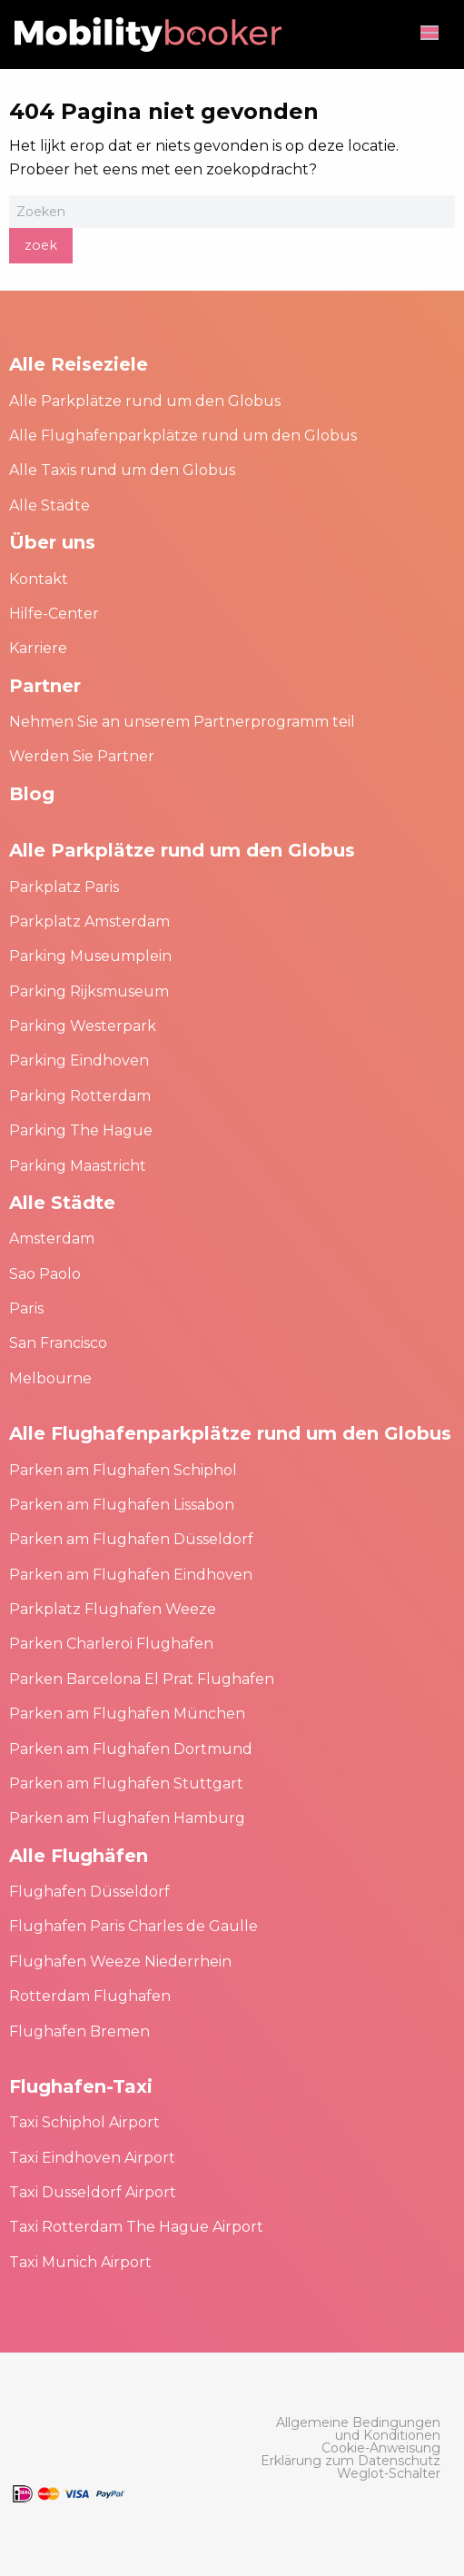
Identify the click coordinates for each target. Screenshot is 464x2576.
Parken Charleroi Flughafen (111, 1643)
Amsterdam (51, 1238)
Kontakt (38, 579)
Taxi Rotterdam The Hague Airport (136, 2226)
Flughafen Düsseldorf (89, 1891)
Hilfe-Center (54, 613)
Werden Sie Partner (81, 756)
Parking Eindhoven (79, 1060)
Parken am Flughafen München (127, 1713)
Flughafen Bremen (79, 2031)
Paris (26, 1308)
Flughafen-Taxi (81, 2086)
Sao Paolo (45, 1274)
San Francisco (58, 1343)
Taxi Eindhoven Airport (92, 2157)
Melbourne (50, 1378)
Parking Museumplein (90, 956)
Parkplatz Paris (64, 887)
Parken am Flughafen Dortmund (130, 1749)
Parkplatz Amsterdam (89, 921)
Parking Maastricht (77, 1165)
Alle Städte (49, 505)
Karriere (38, 648)
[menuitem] (349, 2429)
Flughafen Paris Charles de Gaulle (133, 1926)
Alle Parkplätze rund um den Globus (145, 401)
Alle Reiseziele (78, 364)
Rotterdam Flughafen (90, 1996)
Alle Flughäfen (78, 1856)
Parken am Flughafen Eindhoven (130, 1574)
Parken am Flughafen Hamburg (127, 1818)
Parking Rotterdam (80, 1096)
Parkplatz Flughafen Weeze (112, 1609)
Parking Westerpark (82, 1026)
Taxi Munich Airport (80, 2262)
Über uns (52, 542)
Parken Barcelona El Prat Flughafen (141, 1679)
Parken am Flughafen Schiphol (123, 1470)
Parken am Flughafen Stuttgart (126, 1783)
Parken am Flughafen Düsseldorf (131, 1539)
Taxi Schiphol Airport (84, 2122)
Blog (31, 794)
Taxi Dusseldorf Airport (92, 2192)
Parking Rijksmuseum (89, 991)
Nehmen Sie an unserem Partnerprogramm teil (182, 721)
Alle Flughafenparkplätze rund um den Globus (183, 435)
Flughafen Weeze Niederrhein (120, 1961)
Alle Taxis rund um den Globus (122, 470)
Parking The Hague (81, 1130)
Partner (45, 686)
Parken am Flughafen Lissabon (121, 1504)
